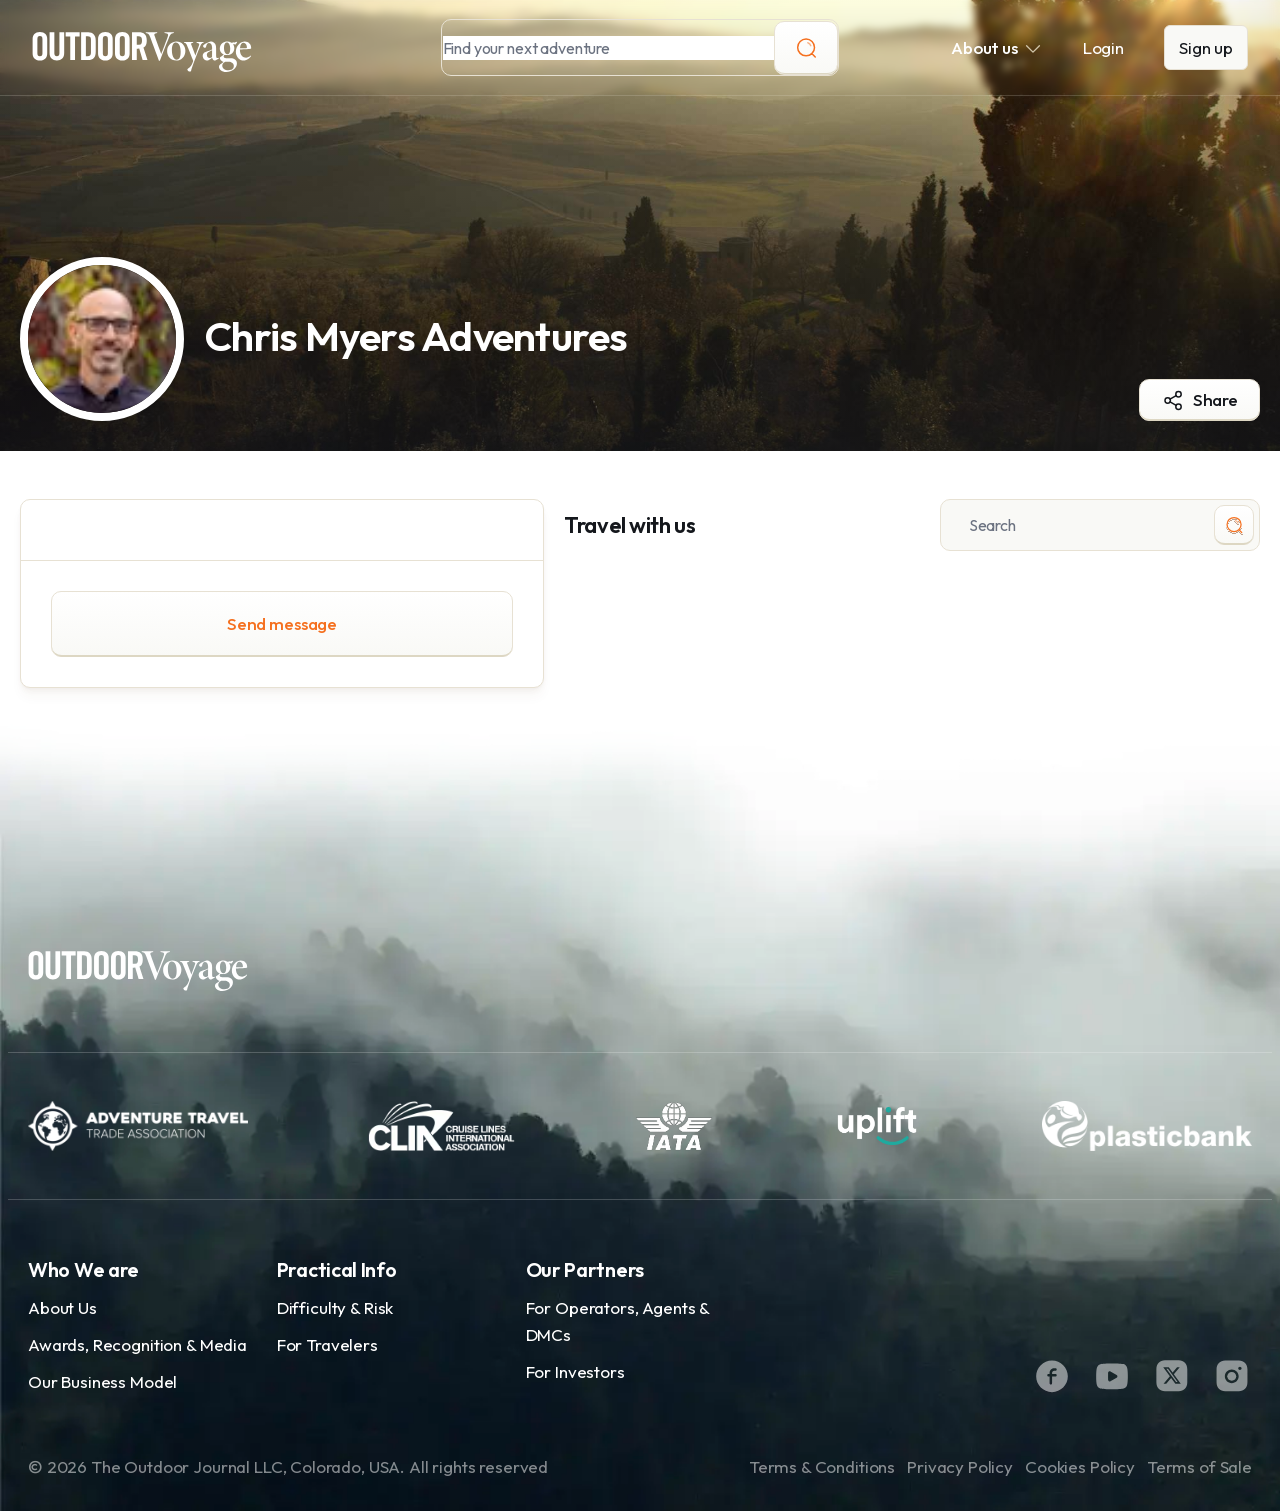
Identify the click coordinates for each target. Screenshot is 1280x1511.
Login (1103, 47)
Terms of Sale (1199, 1466)
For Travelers (327, 1344)
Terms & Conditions (822, 1466)
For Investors (575, 1371)
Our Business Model (102, 1381)
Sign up (1206, 47)
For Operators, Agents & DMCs (618, 1321)
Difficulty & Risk (335, 1307)
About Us (62, 1307)
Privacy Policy (960, 1466)
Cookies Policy (1080, 1466)
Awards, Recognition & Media (137, 1344)
